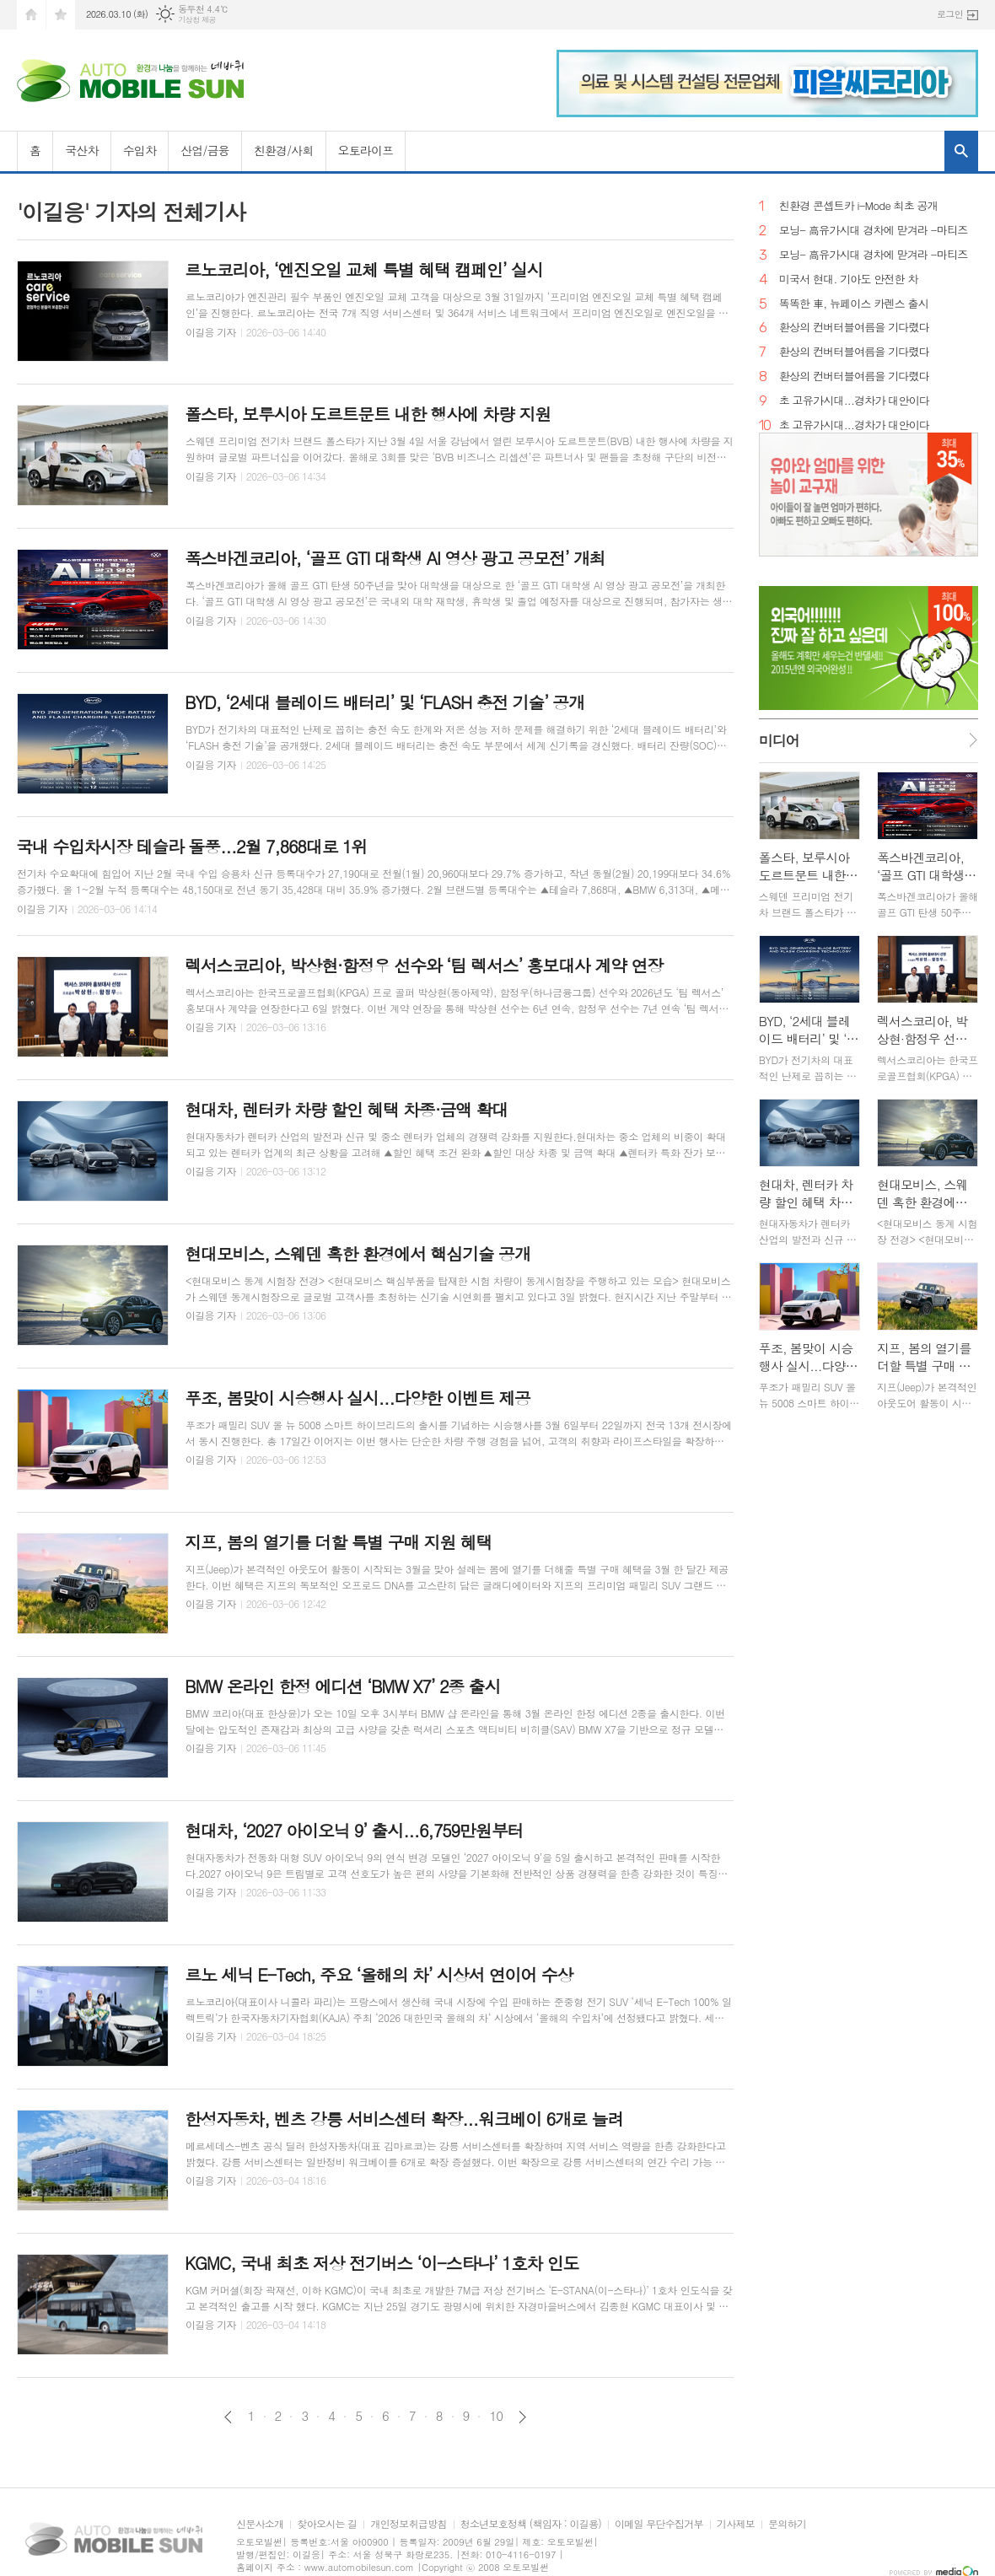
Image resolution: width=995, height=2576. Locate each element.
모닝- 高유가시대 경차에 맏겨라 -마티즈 (873, 230)
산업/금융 (204, 150)
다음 (522, 2417)
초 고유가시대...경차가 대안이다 (854, 401)
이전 (228, 2417)
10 (496, 2415)
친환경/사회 (284, 150)
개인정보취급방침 (408, 2524)
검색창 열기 (961, 151)
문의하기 (787, 2524)
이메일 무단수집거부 (659, 2524)
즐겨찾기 (60, 15)
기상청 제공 (197, 19)
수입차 (139, 150)
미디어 (779, 740)
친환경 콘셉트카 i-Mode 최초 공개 (858, 206)
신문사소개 (259, 2524)
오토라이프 (366, 150)
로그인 (950, 14)
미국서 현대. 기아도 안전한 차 (848, 279)
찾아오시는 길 (327, 2524)
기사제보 (736, 2524)
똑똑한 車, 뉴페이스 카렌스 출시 (853, 304)
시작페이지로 (31, 15)
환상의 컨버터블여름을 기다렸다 (854, 327)
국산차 (81, 150)
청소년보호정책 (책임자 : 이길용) (530, 2524)
